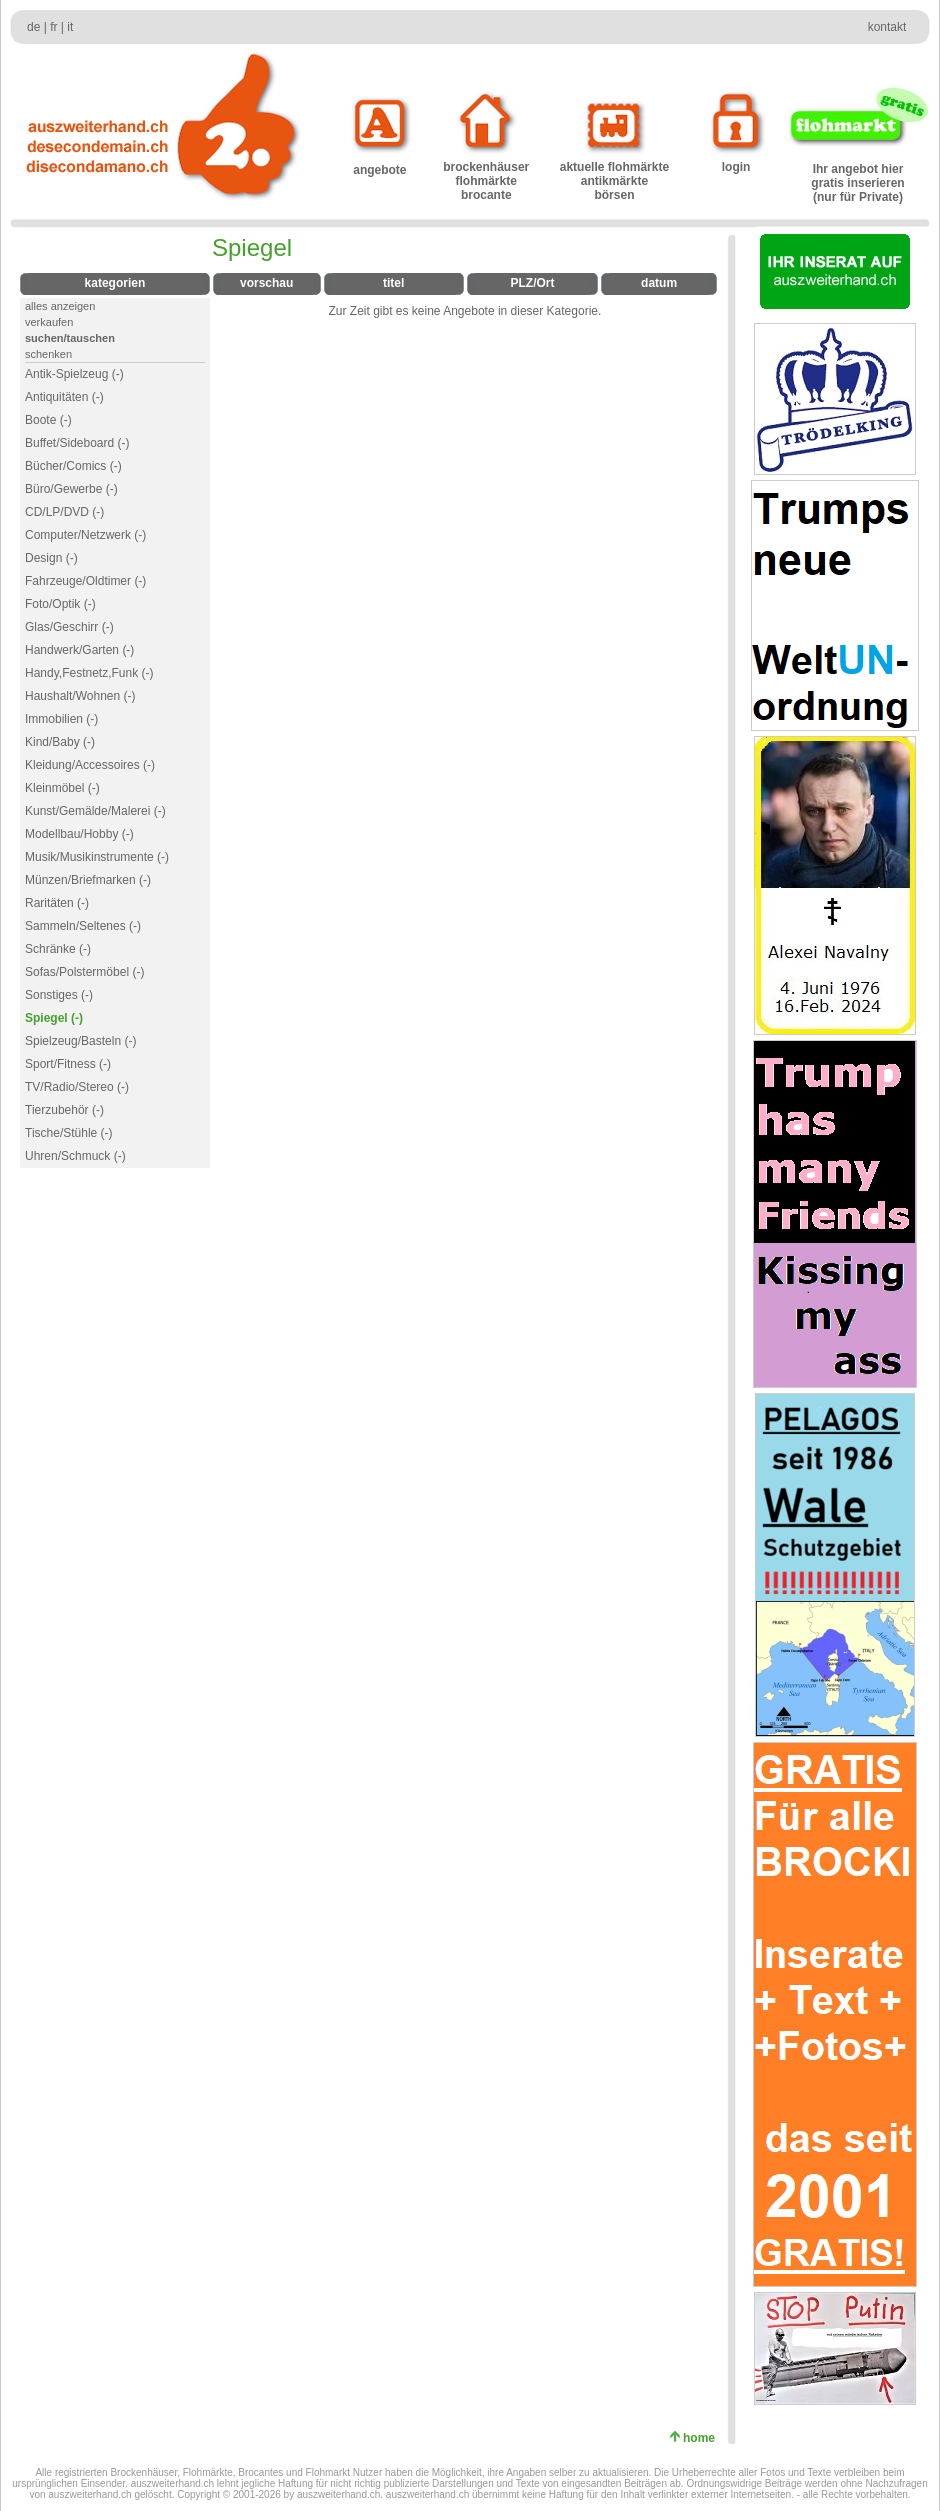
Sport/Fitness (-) (68, 1064)
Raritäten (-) (57, 903)
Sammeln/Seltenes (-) (83, 926)
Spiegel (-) (54, 1018)
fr (53, 27)
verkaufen (49, 322)
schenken (48, 354)
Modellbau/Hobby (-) (79, 834)
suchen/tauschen (70, 338)
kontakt (887, 27)
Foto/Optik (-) (60, 604)
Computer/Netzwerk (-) (85, 535)
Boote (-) (48, 420)
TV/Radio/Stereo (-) (77, 1087)
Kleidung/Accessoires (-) (90, 765)
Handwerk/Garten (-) (79, 650)
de (33, 27)
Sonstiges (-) (59, 995)
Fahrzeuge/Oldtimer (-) (85, 581)
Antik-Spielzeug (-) (74, 374)
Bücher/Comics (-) (73, 466)
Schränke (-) (58, 949)
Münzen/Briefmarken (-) (88, 880)
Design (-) (51, 558)
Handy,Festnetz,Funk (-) (89, 673)
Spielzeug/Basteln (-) (80, 1041)
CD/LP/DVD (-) (64, 512)
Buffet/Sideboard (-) (77, 443)
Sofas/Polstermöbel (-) (84, 972)
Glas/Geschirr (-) (69, 627)
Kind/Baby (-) (60, 742)
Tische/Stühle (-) (69, 1133)
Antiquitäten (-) (64, 397)
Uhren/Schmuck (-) (75, 1156)
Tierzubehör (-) (64, 1110)
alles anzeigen (60, 306)
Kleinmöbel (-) (62, 788)
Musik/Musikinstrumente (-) (97, 857)
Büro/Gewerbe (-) (71, 489)
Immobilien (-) (61, 719)
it (70, 27)
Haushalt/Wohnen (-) (80, 696)
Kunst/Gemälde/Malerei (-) (95, 811)
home (702, 2438)
